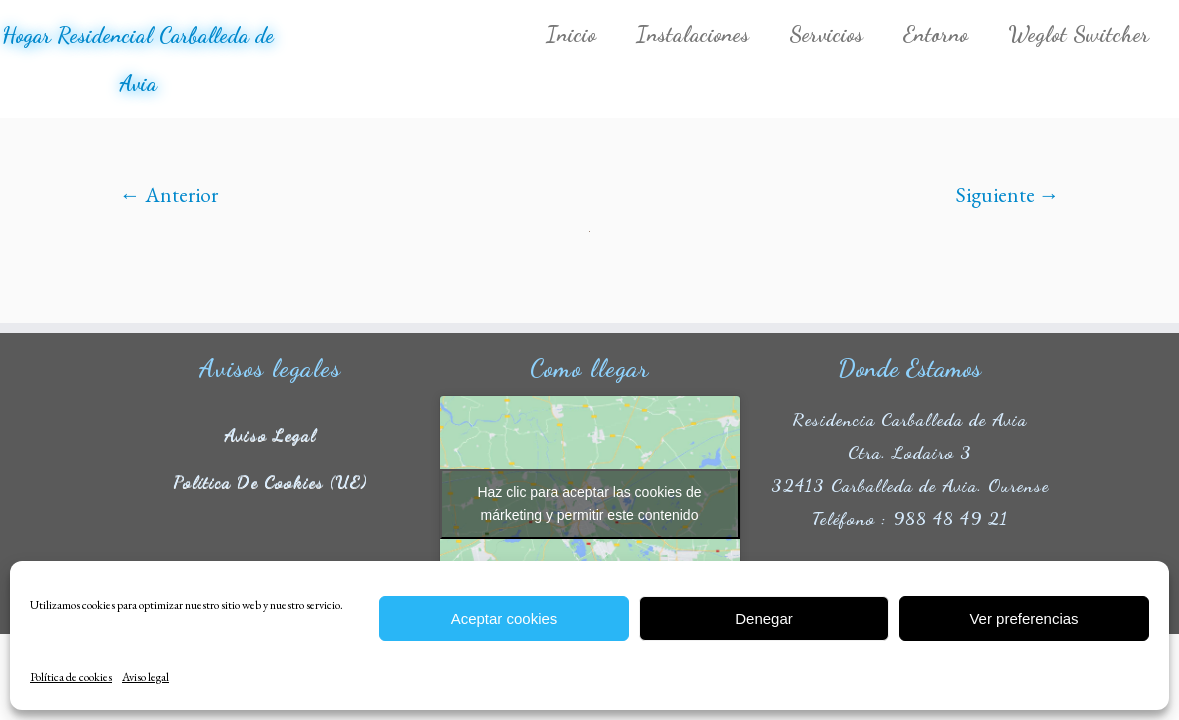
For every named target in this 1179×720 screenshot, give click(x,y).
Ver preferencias (1023, 618)
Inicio (571, 34)
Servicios (826, 34)
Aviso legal (145, 677)
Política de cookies (71, 677)
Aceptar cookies (504, 618)
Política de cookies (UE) (270, 481)
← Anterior (169, 194)
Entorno (935, 34)
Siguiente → (1008, 194)
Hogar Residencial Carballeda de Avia (138, 59)
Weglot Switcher (1078, 34)
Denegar (764, 618)
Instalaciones (692, 34)
